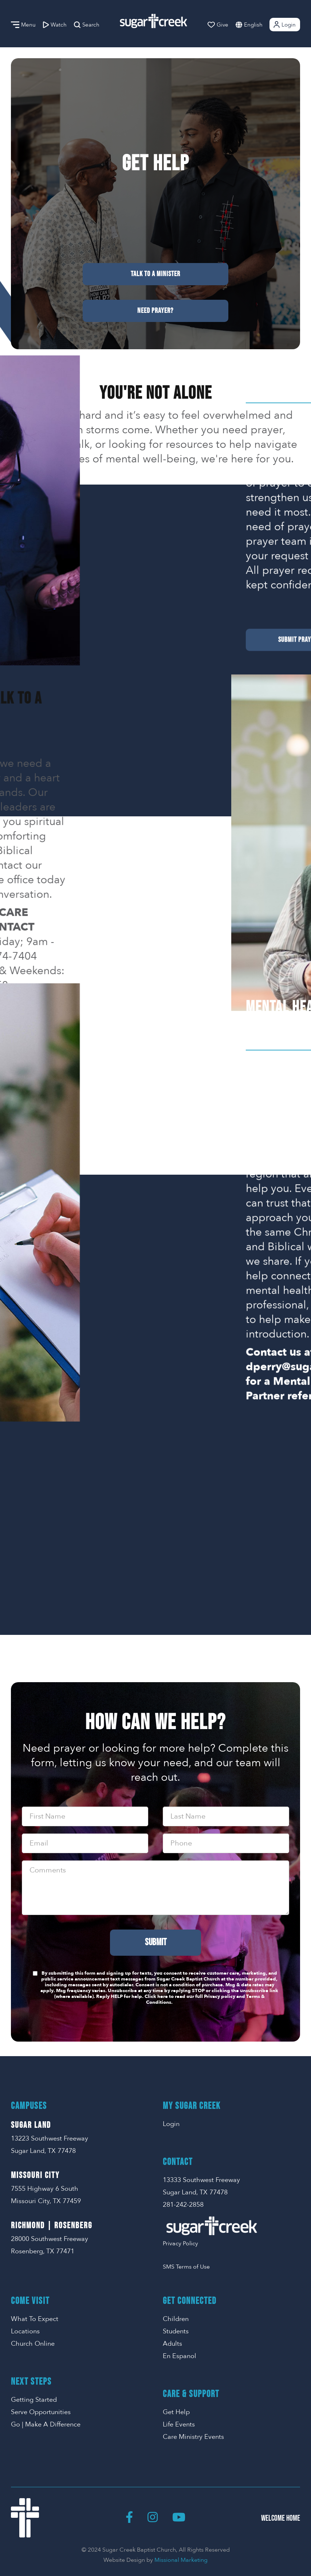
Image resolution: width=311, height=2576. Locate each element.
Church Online (33, 2343)
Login (284, 24)
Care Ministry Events (193, 2436)
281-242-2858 (183, 2204)
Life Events (179, 2424)
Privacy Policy (180, 2243)
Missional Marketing (181, 2560)
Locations (25, 2331)
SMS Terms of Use (186, 2267)
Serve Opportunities (41, 2412)
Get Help (176, 2412)
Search (86, 24)
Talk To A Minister (155, 274)
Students (176, 2331)
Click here (156, 1996)
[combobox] (260, 24)
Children (176, 2319)
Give (218, 24)
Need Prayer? (155, 310)
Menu (23, 24)
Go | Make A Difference (45, 2424)
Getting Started (34, 2399)
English (253, 24)
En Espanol (179, 2356)
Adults (172, 2343)
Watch (55, 24)
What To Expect (34, 2319)
